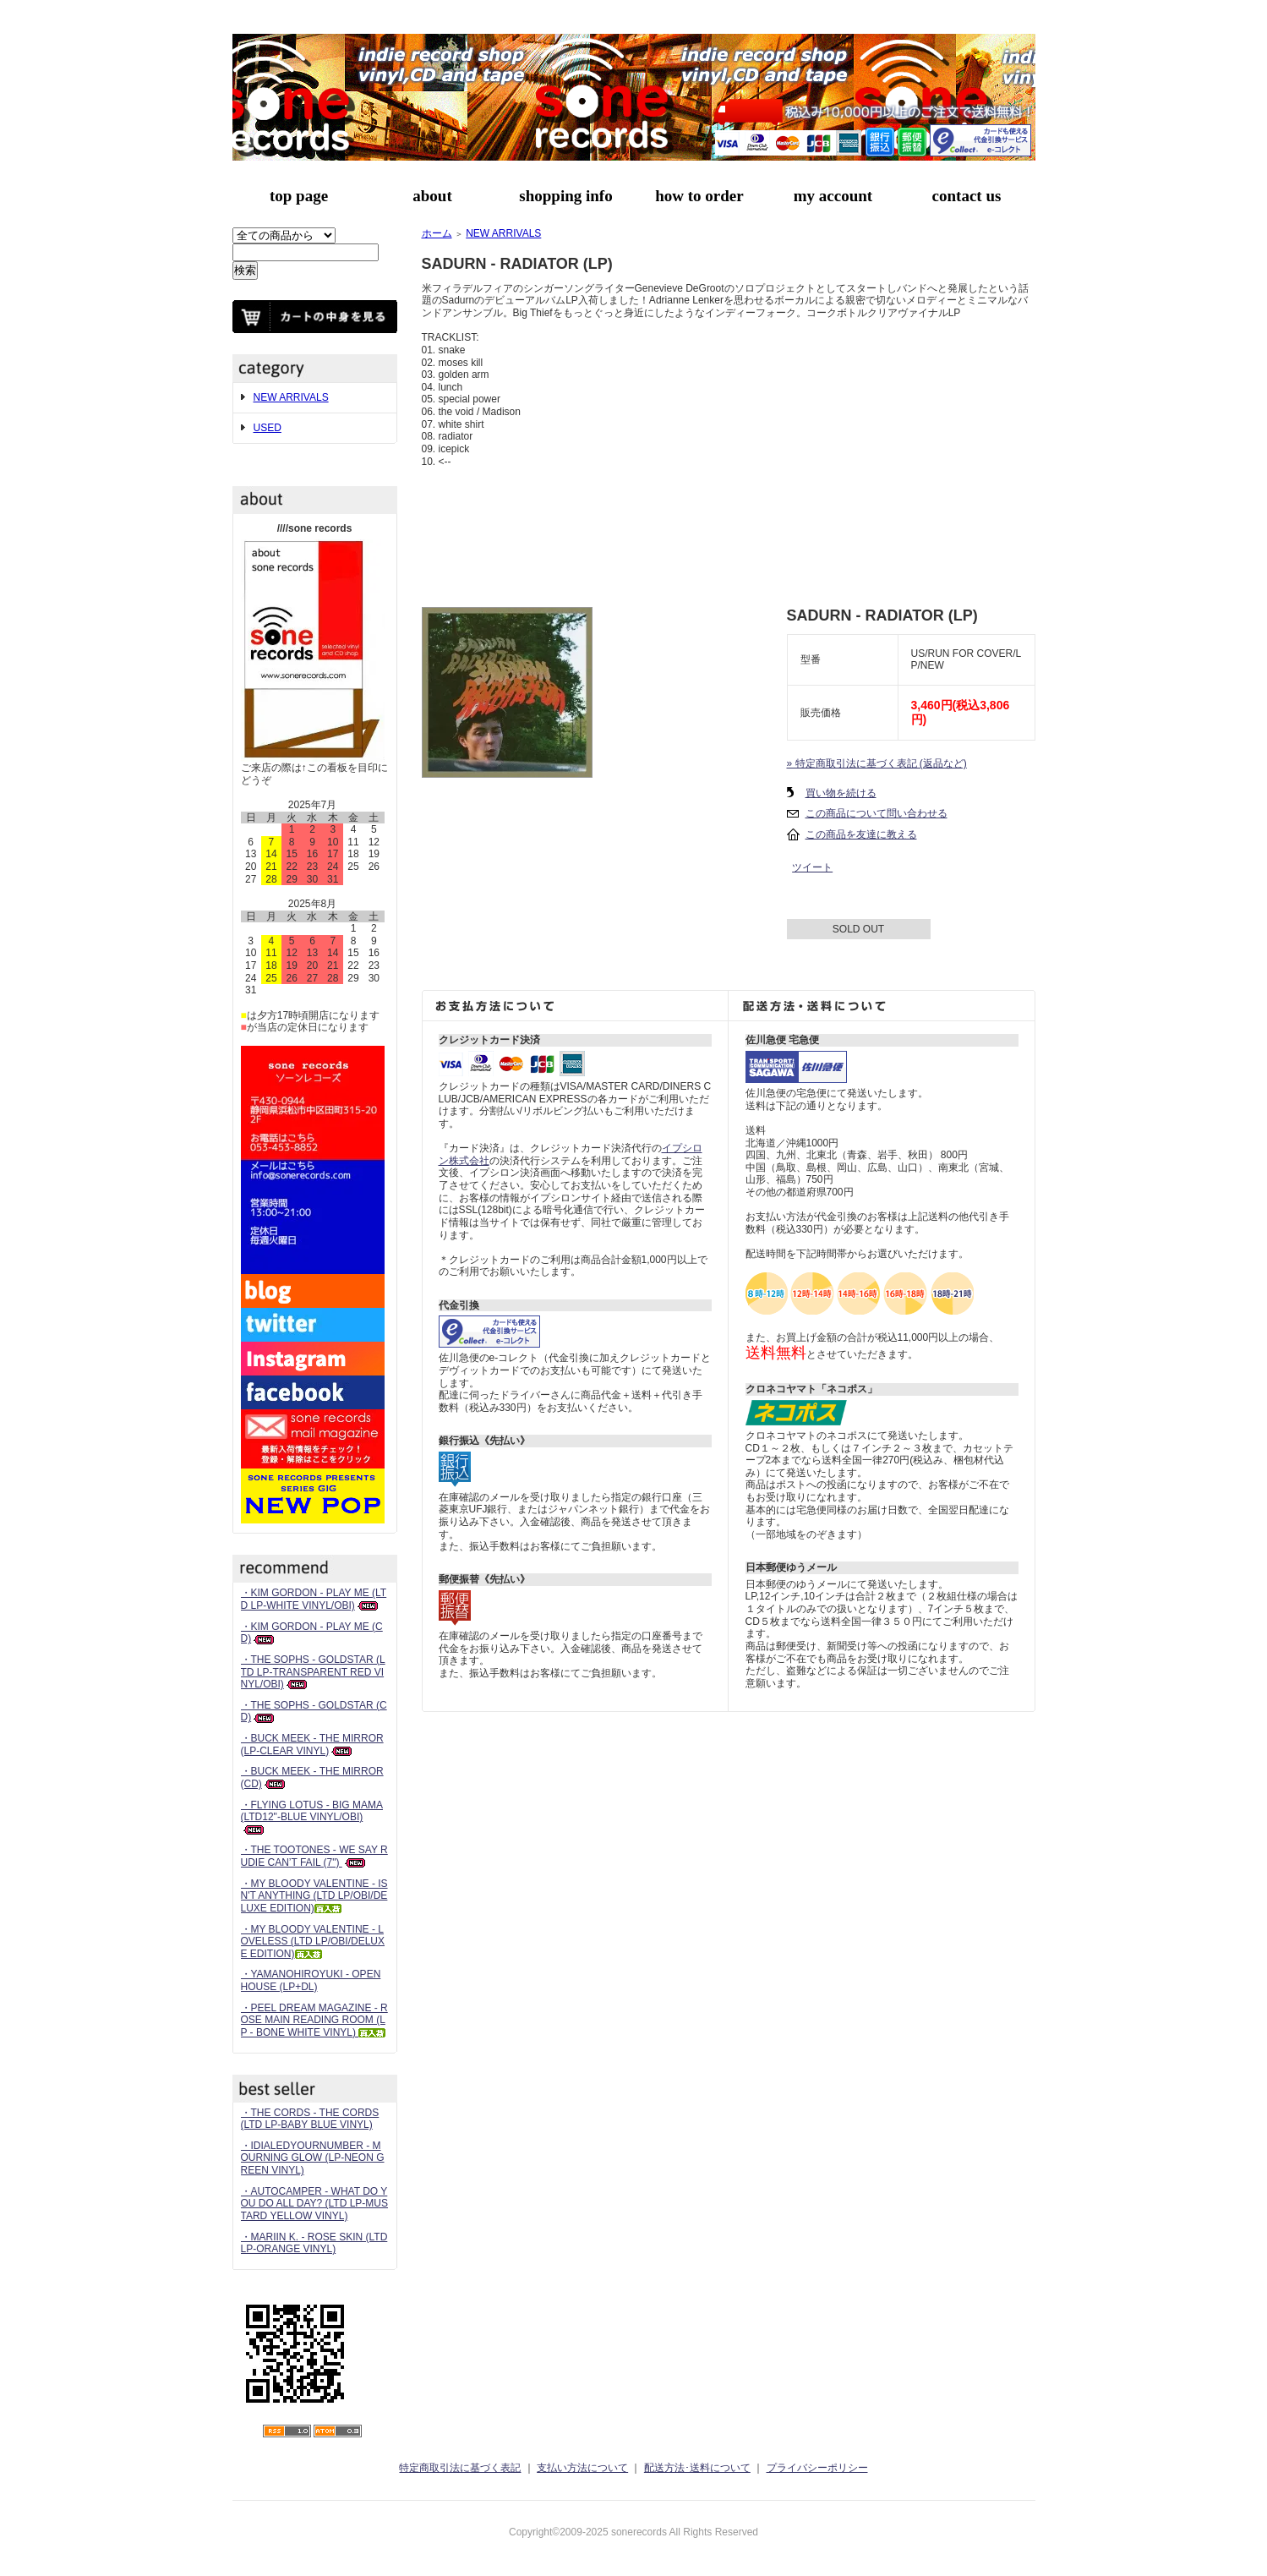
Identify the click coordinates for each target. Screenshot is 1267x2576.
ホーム (437, 233)
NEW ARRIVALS (291, 397)
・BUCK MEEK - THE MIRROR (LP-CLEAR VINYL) (312, 1744)
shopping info (565, 196)
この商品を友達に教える (861, 834)
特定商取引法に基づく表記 (460, 2468)
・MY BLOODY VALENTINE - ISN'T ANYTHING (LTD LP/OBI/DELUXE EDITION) (314, 1896)
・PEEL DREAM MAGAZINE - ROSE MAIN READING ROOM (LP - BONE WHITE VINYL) (314, 2020)
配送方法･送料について (697, 2468)
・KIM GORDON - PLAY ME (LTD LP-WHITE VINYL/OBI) (314, 1599)
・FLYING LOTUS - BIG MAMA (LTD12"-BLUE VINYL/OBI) (312, 1817)
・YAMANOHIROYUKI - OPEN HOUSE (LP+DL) (311, 1980)
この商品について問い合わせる (877, 813)
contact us (967, 196)
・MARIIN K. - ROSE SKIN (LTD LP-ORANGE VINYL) (314, 2243)
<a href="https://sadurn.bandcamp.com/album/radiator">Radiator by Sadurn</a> (728, 531)
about (431, 196)
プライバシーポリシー (817, 2468)
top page (299, 196)
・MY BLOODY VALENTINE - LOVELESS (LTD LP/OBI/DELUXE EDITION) (313, 1941)
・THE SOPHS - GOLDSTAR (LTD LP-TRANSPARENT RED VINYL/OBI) (313, 1672)
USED (267, 428)
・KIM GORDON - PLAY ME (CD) (312, 1633)
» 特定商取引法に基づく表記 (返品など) (877, 763)
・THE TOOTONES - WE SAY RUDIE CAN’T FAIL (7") (314, 1856)
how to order (699, 196)
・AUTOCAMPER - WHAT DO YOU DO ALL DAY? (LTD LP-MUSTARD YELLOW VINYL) (315, 2203)
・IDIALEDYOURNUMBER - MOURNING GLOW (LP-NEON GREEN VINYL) (313, 2158)
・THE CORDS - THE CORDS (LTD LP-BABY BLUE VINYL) (310, 2119)
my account (833, 196)
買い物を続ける (841, 793)
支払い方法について (582, 2468)
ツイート (812, 867)
